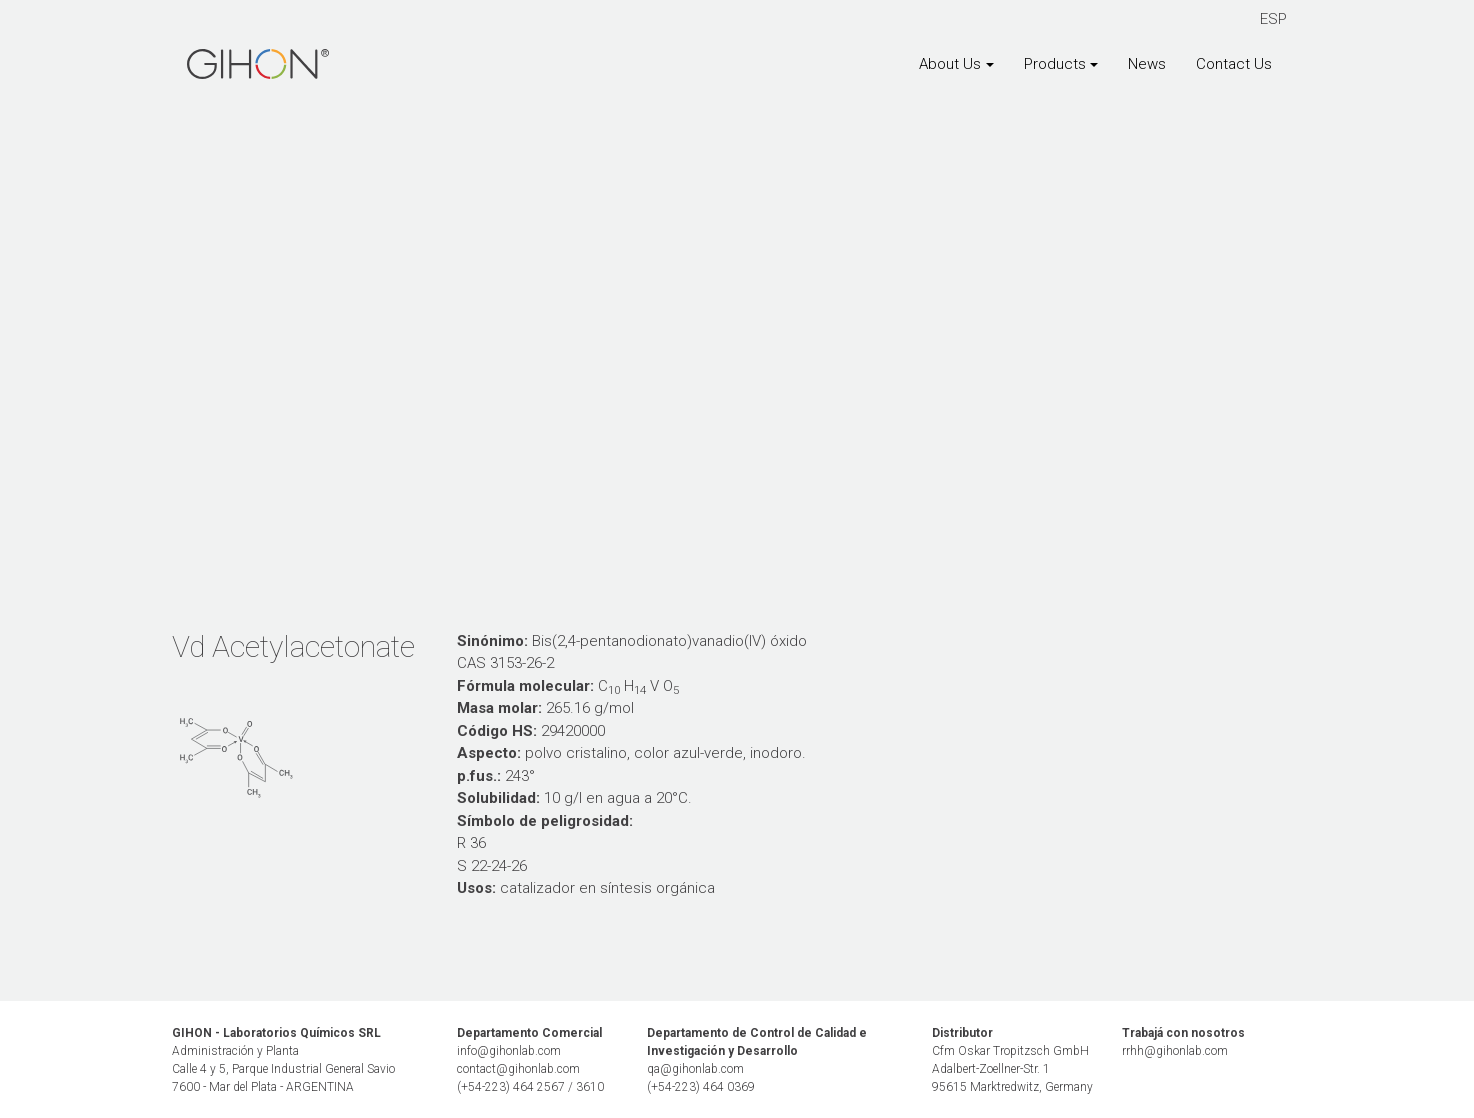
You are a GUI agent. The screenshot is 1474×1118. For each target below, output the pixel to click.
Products (1055, 64)
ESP (1273, 19)
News (1147, 64)
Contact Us (1234, 64)
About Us (950, 64)
